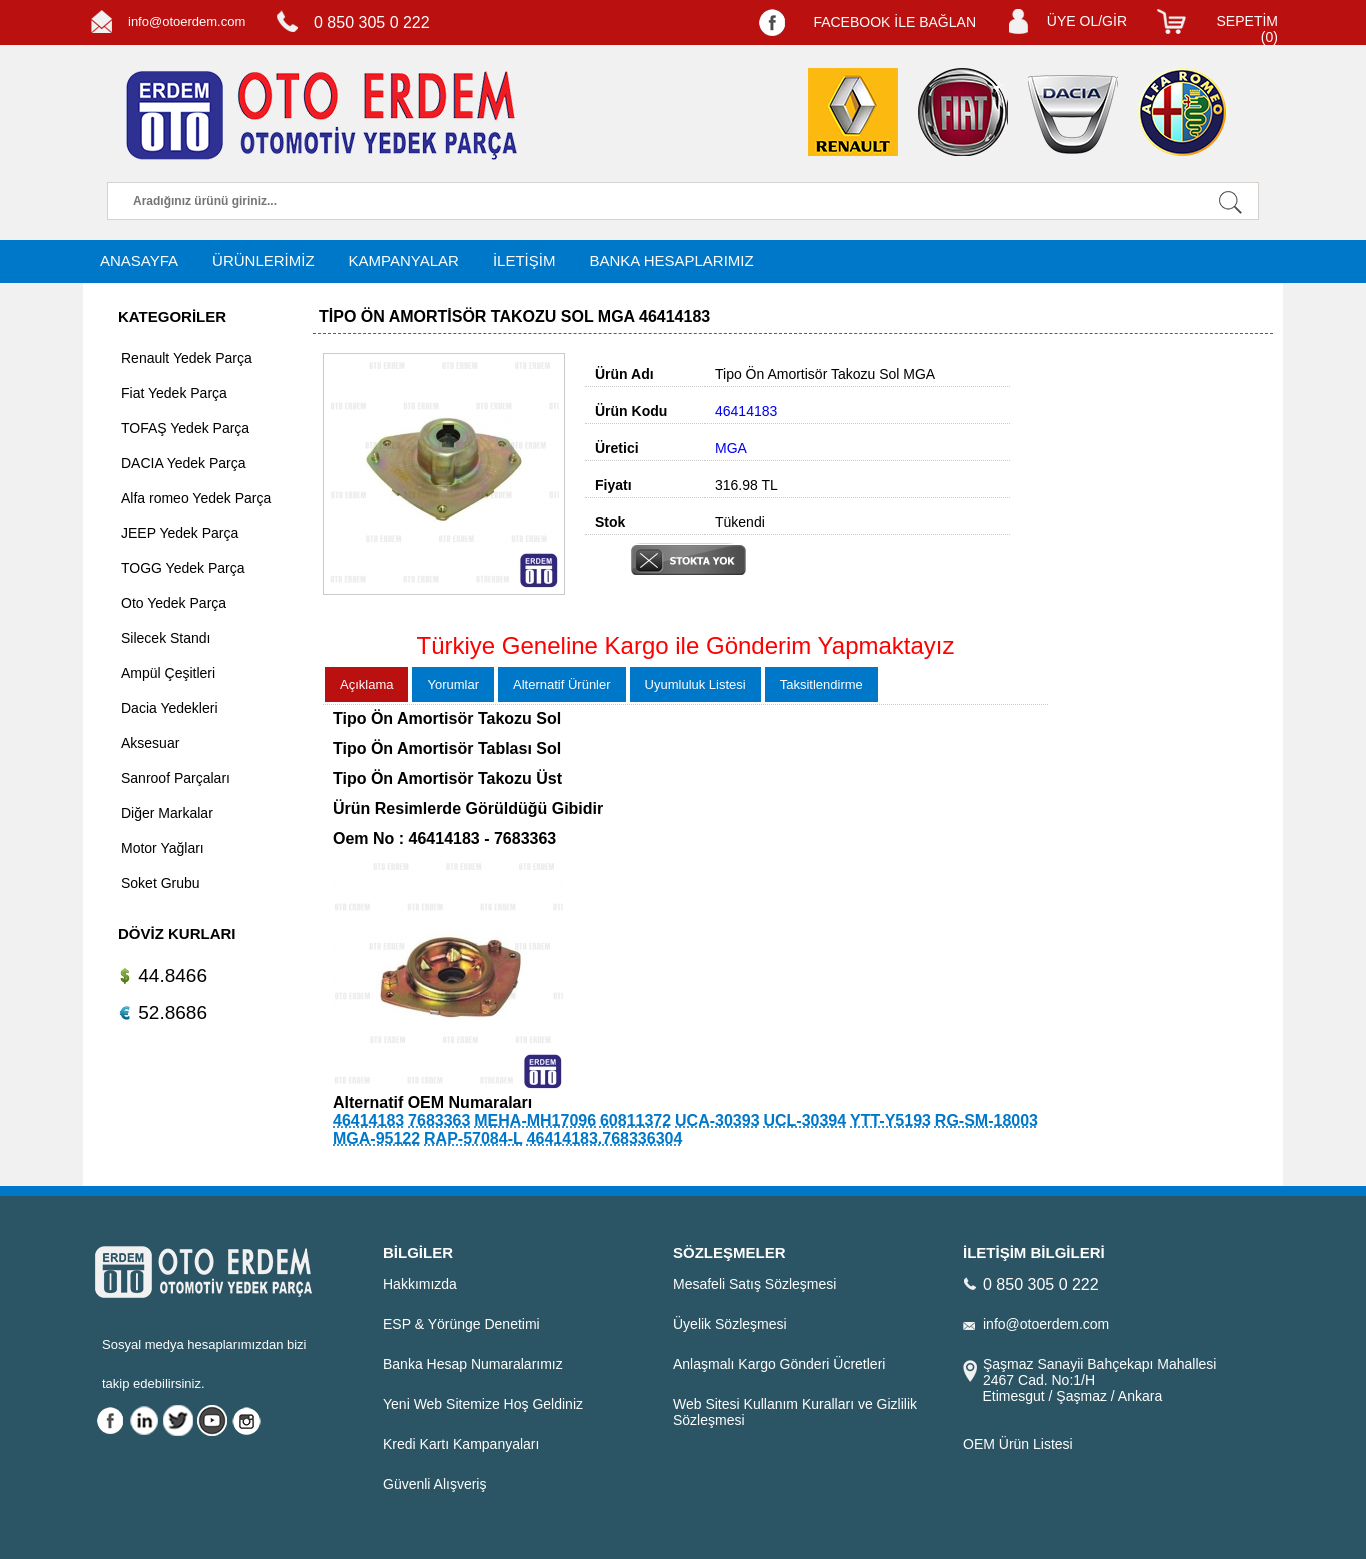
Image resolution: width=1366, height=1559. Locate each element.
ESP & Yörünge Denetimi (461, 1324)
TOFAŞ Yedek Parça (185, 428)
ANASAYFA (139, 260)
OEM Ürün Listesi (1018, 1444)
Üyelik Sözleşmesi (730, 1324)
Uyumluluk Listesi (695, 684)
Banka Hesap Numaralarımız (473, 1364)
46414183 (368, 1120)
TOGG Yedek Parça (182, 568)
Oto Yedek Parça (173, 603)
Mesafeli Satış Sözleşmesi (754, 1284)
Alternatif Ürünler (562, 684)
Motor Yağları (162, 848)
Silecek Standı (166, 638)
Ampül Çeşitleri (168, 673)
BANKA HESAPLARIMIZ (671, 260)
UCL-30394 (804, 1120)
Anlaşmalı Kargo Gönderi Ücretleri (779, 1364)
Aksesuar (150, 743)
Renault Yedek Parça (186, 358)
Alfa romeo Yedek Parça (196, 498)
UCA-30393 (717, 1120)
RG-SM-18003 (986, 1120)
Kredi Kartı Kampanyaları (461, 1444)
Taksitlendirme (821, 684)
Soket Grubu (160, 883)
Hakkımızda (420, 1284)
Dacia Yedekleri (169, 708)
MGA (731, 448)
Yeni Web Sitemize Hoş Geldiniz (483, 1404)
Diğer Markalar (167, 813)
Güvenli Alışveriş (434, 1484)
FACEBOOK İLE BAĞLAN (894, 22)
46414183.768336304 (605, 1138)
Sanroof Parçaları (175, 778)
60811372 (635, 1120)
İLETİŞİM (524, 260)
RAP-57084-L (473, 1138)
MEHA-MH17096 (535, 1120)
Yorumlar (453, 684)
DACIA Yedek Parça (183, 463)
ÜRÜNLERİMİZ (263, 260)
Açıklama (366, 684)
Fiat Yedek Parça (174, 393)
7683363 (439, 1120)
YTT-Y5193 (890, 1120)
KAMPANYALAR (404, 260)
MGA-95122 (376, 1138)
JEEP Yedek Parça (179, 533)
